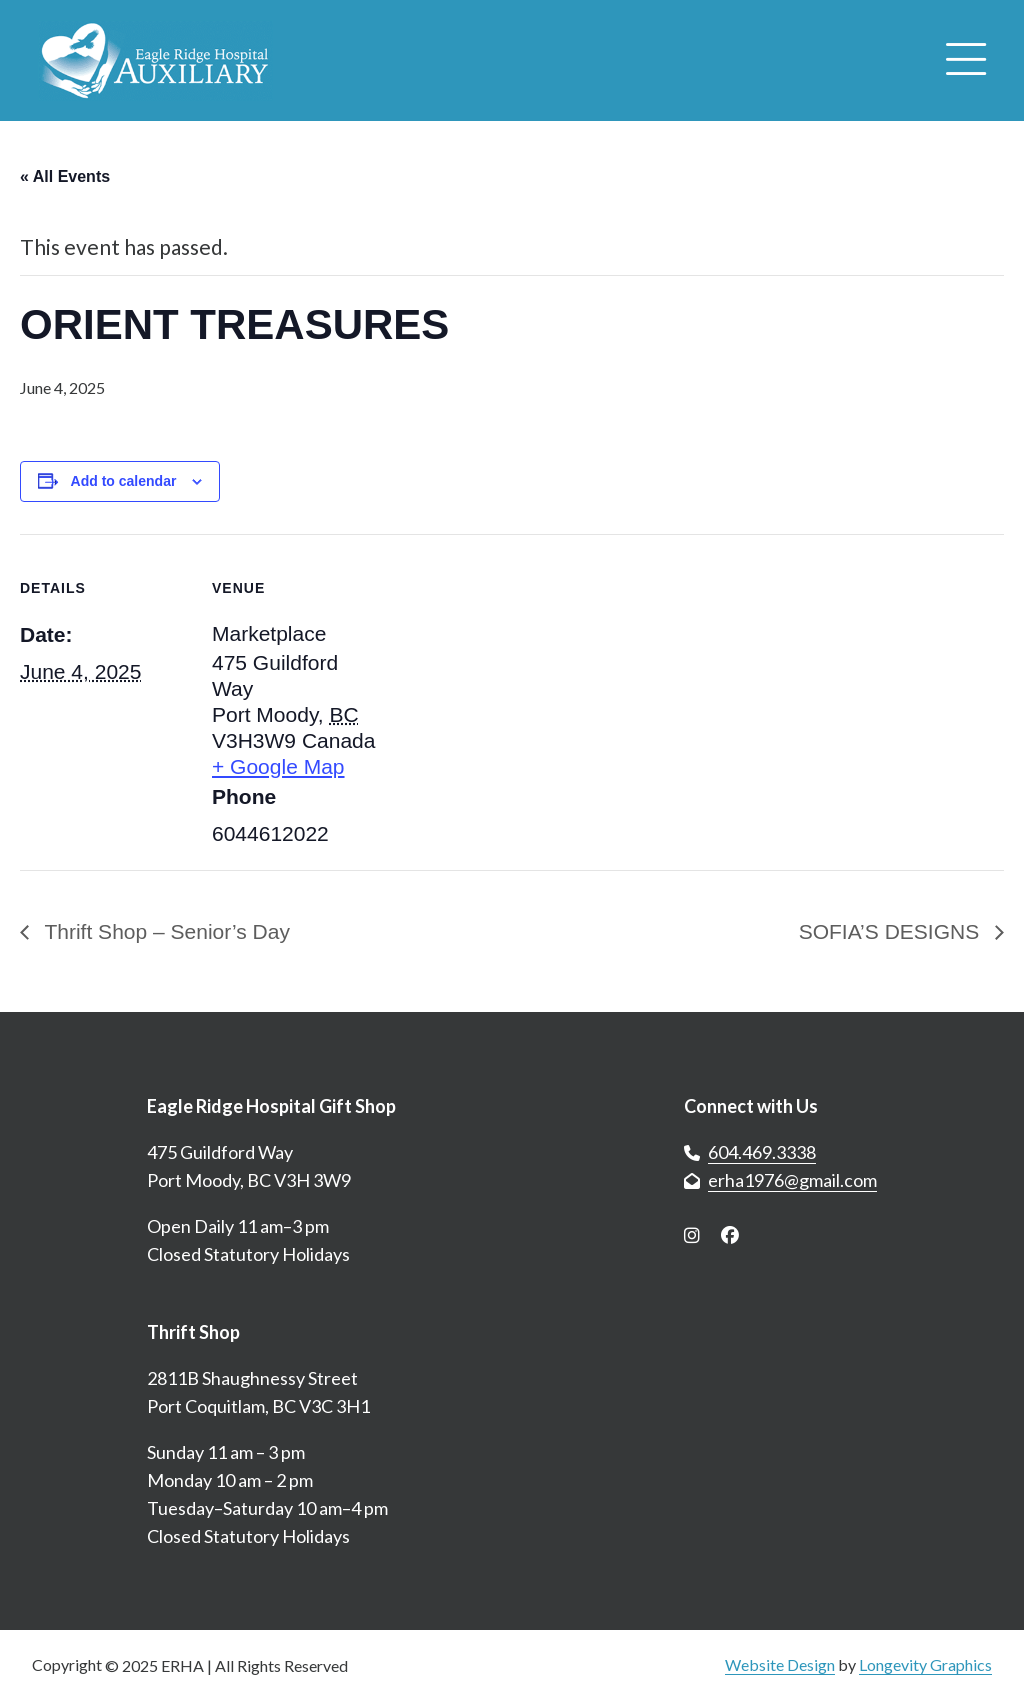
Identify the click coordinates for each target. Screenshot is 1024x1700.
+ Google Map (278, 766)
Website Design (780, 1664)
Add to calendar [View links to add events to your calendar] (124, 481)
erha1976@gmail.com (792, 1180)
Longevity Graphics (925, 1664)
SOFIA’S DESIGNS (892, 931)
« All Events (65, 176)
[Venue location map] (509, 672)
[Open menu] (966, 61)
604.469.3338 (762, 1152)
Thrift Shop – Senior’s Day (164, 931)
